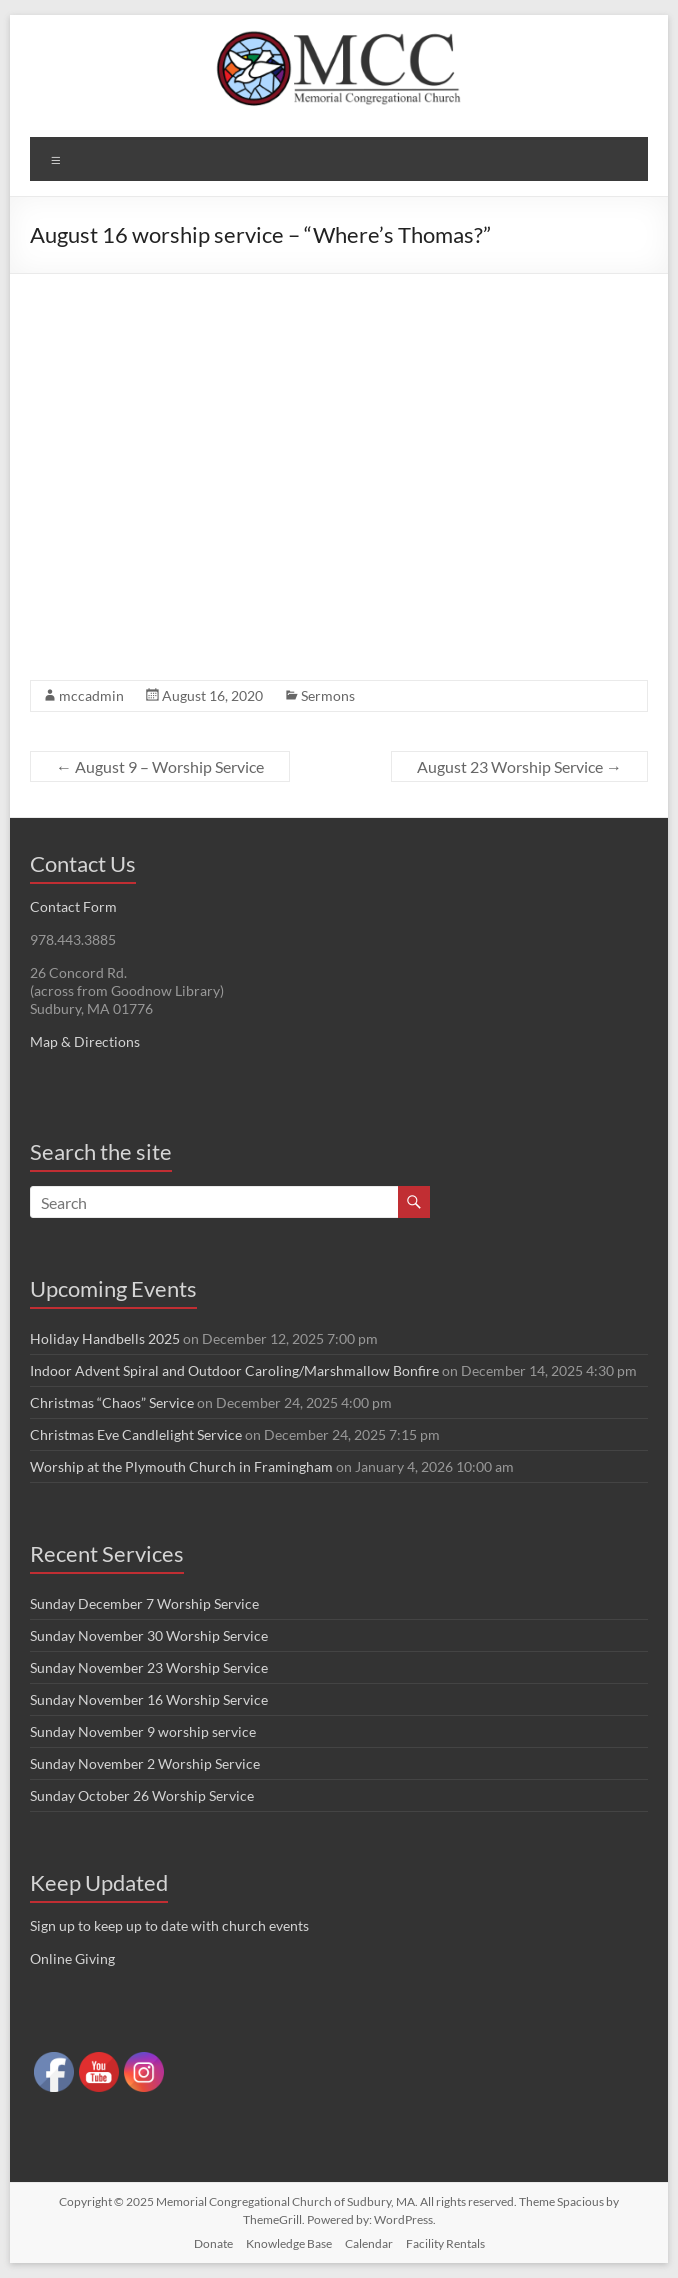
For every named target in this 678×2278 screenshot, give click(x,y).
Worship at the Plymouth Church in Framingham (181, 1466)
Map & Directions (85, 1041)
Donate (213, 2243)
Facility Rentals (445, 2243)
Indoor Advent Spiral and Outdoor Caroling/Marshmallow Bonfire (234, 1370)
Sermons (328, 695)
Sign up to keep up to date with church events (169, 1925)
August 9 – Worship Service (160, 766)
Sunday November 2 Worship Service (145, 1763)
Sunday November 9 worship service (143, 1731)
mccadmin (91, 695)
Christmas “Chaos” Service (112, 1402)
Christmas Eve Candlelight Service (136, 1434)
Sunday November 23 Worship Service (149, 1667)
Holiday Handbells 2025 (105, 1338)
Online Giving (72, 1958)
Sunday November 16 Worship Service (149, 1699)
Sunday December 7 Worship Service (144, 1603)
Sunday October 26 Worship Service (142, 1795)
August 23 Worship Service (519, 766)
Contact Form (73, 906)
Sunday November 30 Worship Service (149, 1635)
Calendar (369, 2243)
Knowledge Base (289, 2243)
